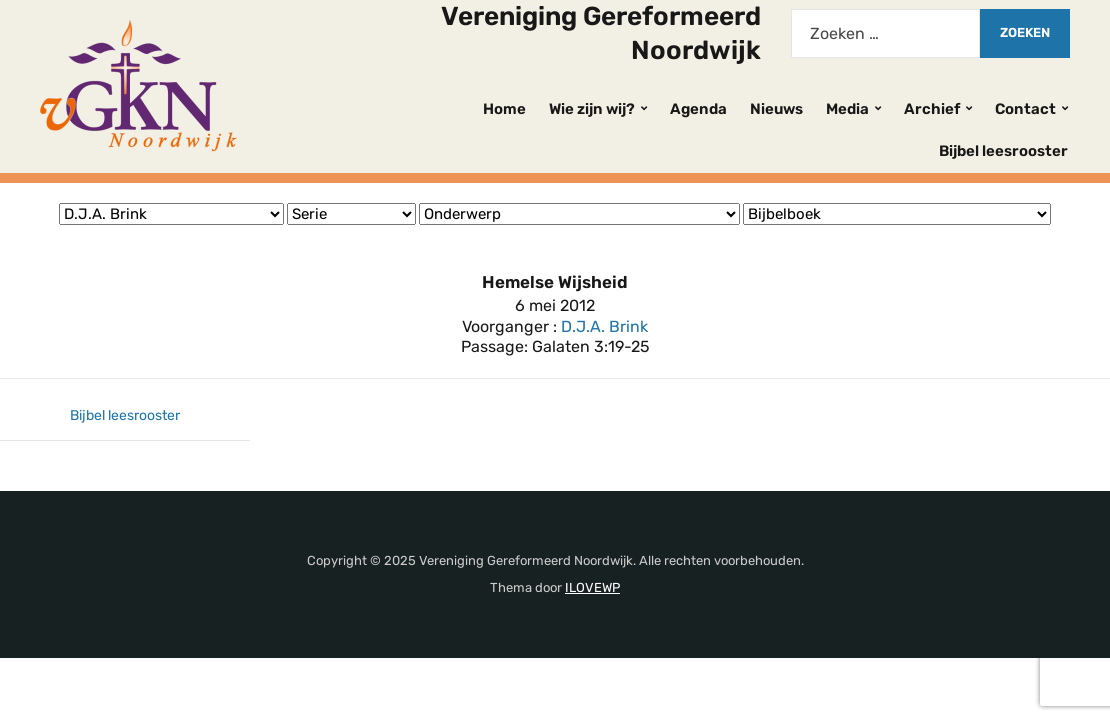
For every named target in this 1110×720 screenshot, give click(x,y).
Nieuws (776, 109)
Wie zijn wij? (592, 109)
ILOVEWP (592, 587)
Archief (932, 109)
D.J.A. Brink (604, 326)
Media (847, 109)
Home (504, 109)
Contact (1025, 109)
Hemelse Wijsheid (555, 282)
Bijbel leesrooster (1003, 151)
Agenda (698, 109)
